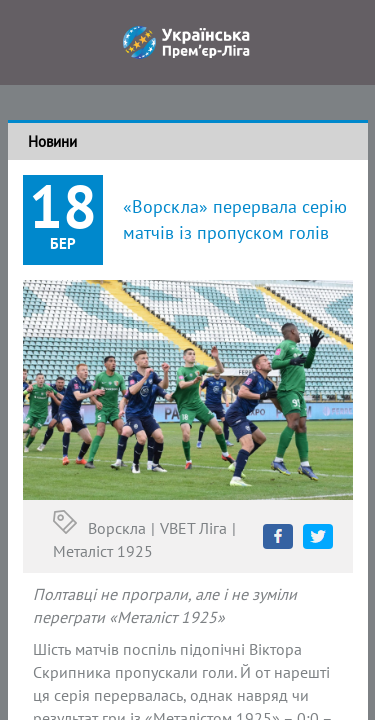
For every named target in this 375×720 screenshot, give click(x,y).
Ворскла (117, 528)
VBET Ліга (193, 528)
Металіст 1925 (103, 551)
